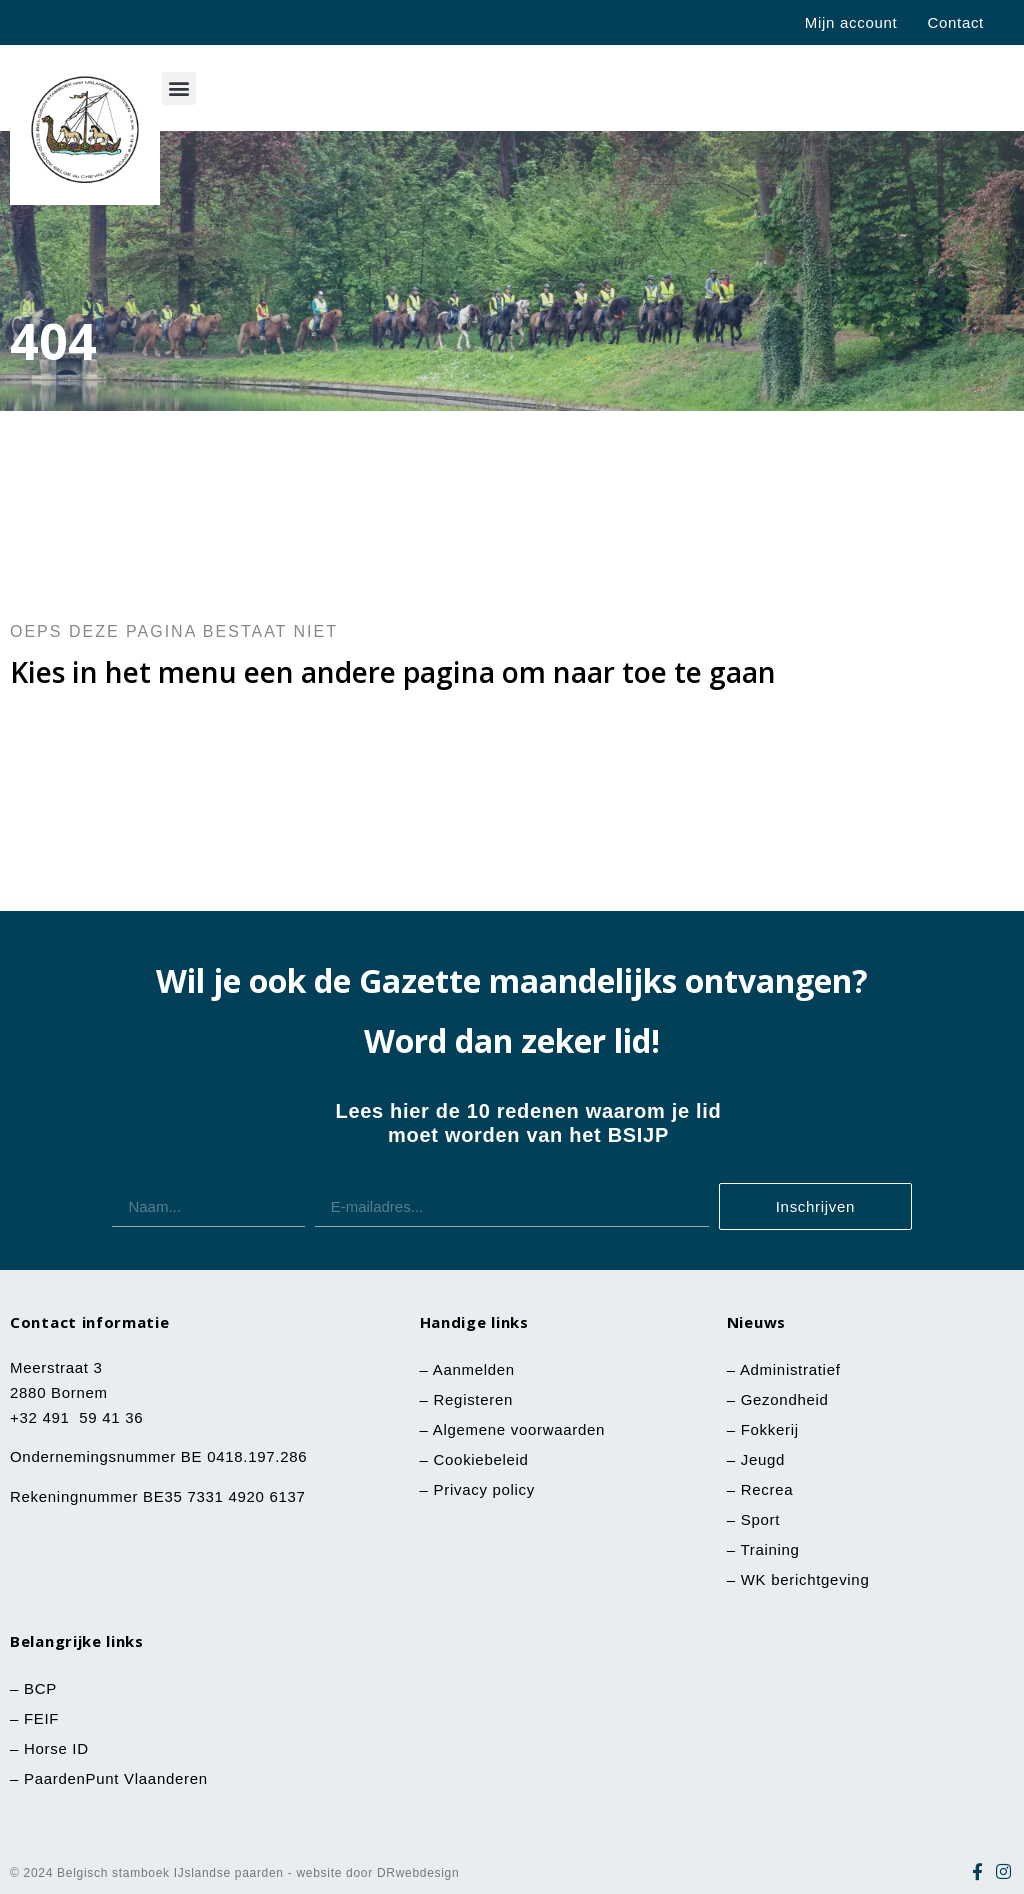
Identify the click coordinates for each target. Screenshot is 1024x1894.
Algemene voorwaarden (519, 1429)
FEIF (44, 1718)
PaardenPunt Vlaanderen (116, 1778)
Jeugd (763, 1459)
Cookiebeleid (481, 1459)
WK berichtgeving (805, 1579)
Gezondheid (785, 1399)
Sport (760, 1519)
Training (769, 1549)
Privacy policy (485, 1489)
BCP (40, 1688)
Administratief (790, 1369)
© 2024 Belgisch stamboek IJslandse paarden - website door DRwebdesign (234, 1873)
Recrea (767, 1489)
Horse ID (54, 1748)
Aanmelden (474, 1369)
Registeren (474, 1399)
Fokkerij (770, 1429)
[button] (179, 88)
